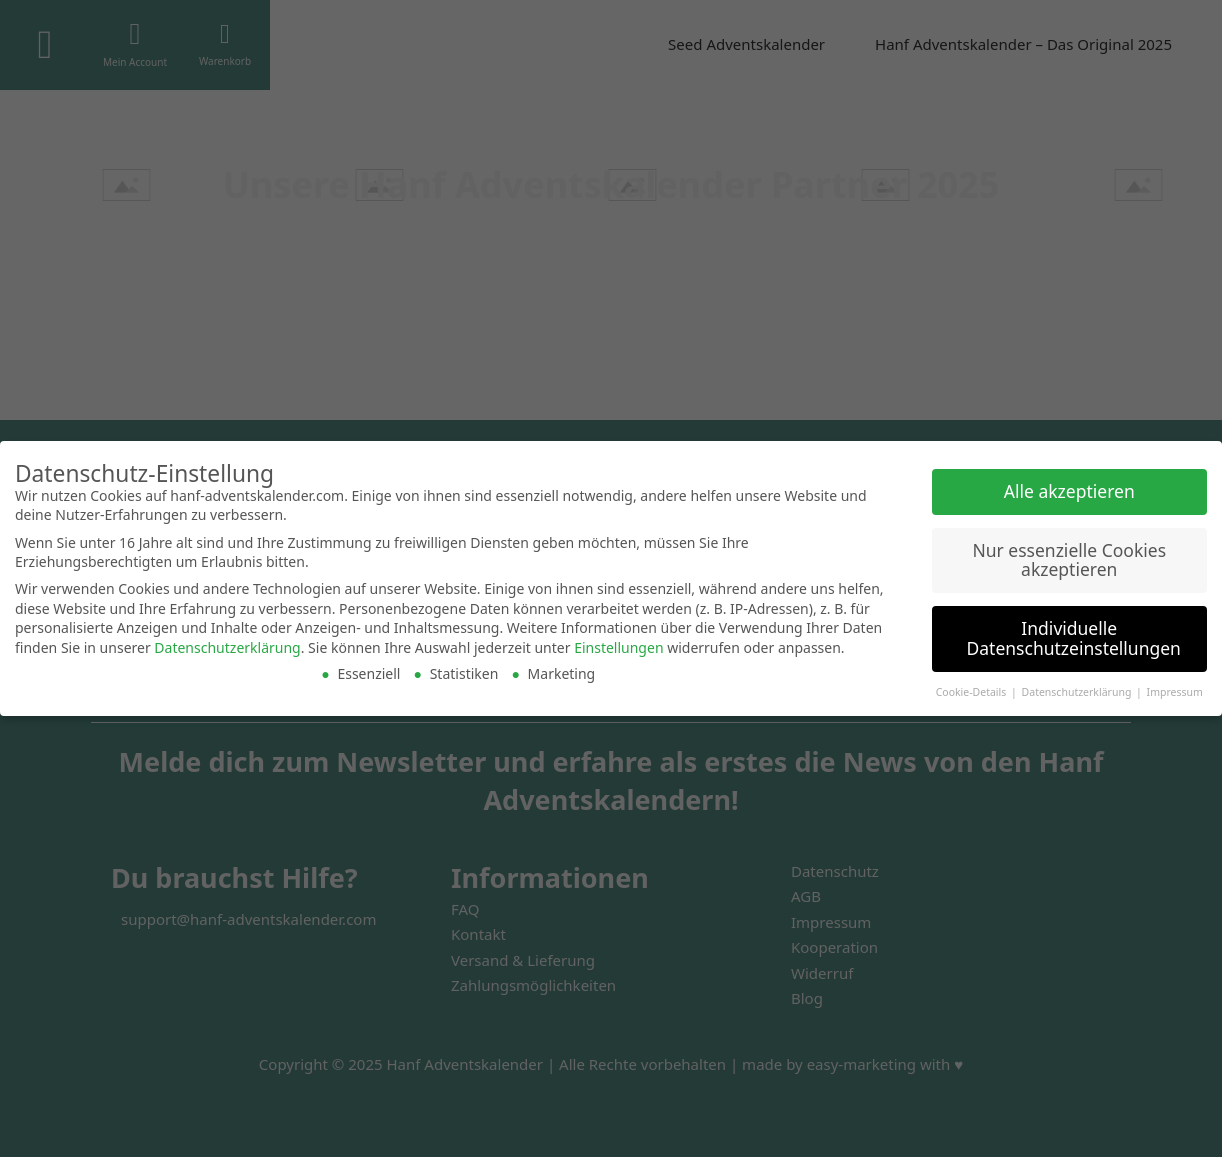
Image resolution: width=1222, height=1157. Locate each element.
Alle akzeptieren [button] (1069, 491)
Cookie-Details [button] (972, 692)
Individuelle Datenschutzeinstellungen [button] (1074, 638)
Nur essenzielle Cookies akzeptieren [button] (1069, 560)
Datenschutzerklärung (227, 647)
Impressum (1175, 692)
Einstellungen (618, 647)
